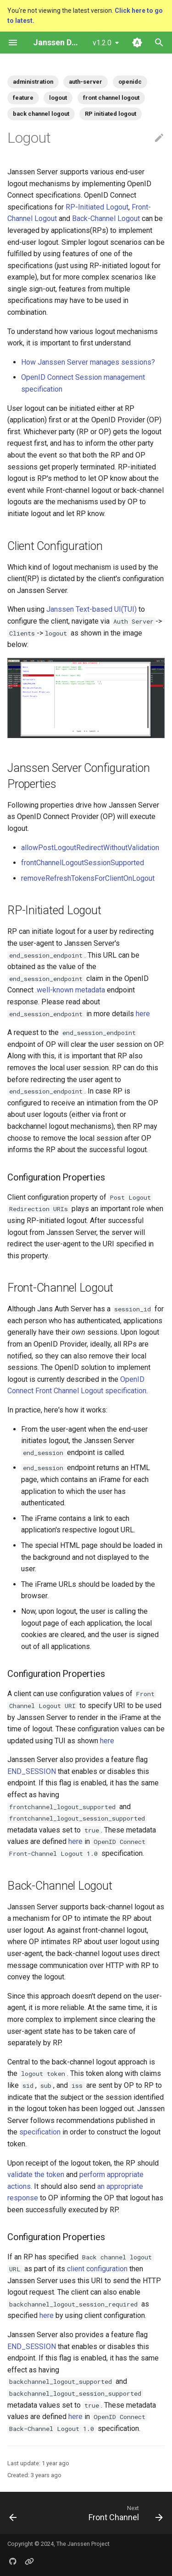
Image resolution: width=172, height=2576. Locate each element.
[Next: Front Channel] (124, 2513)
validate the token (35, 2174)
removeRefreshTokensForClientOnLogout (88, 878)
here (143, 1013)
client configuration (97, 2268)
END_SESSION (31, 1771)
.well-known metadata (70, 990)
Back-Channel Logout (106, 218)
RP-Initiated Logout (97, 207)
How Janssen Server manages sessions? (88, 362)
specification (40, 2132)
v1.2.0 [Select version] (102, 42)
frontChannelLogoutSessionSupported (82, 862)
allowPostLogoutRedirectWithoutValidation (90, 847)
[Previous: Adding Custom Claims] (13, 2513)
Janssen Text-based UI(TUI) (91, 609)
